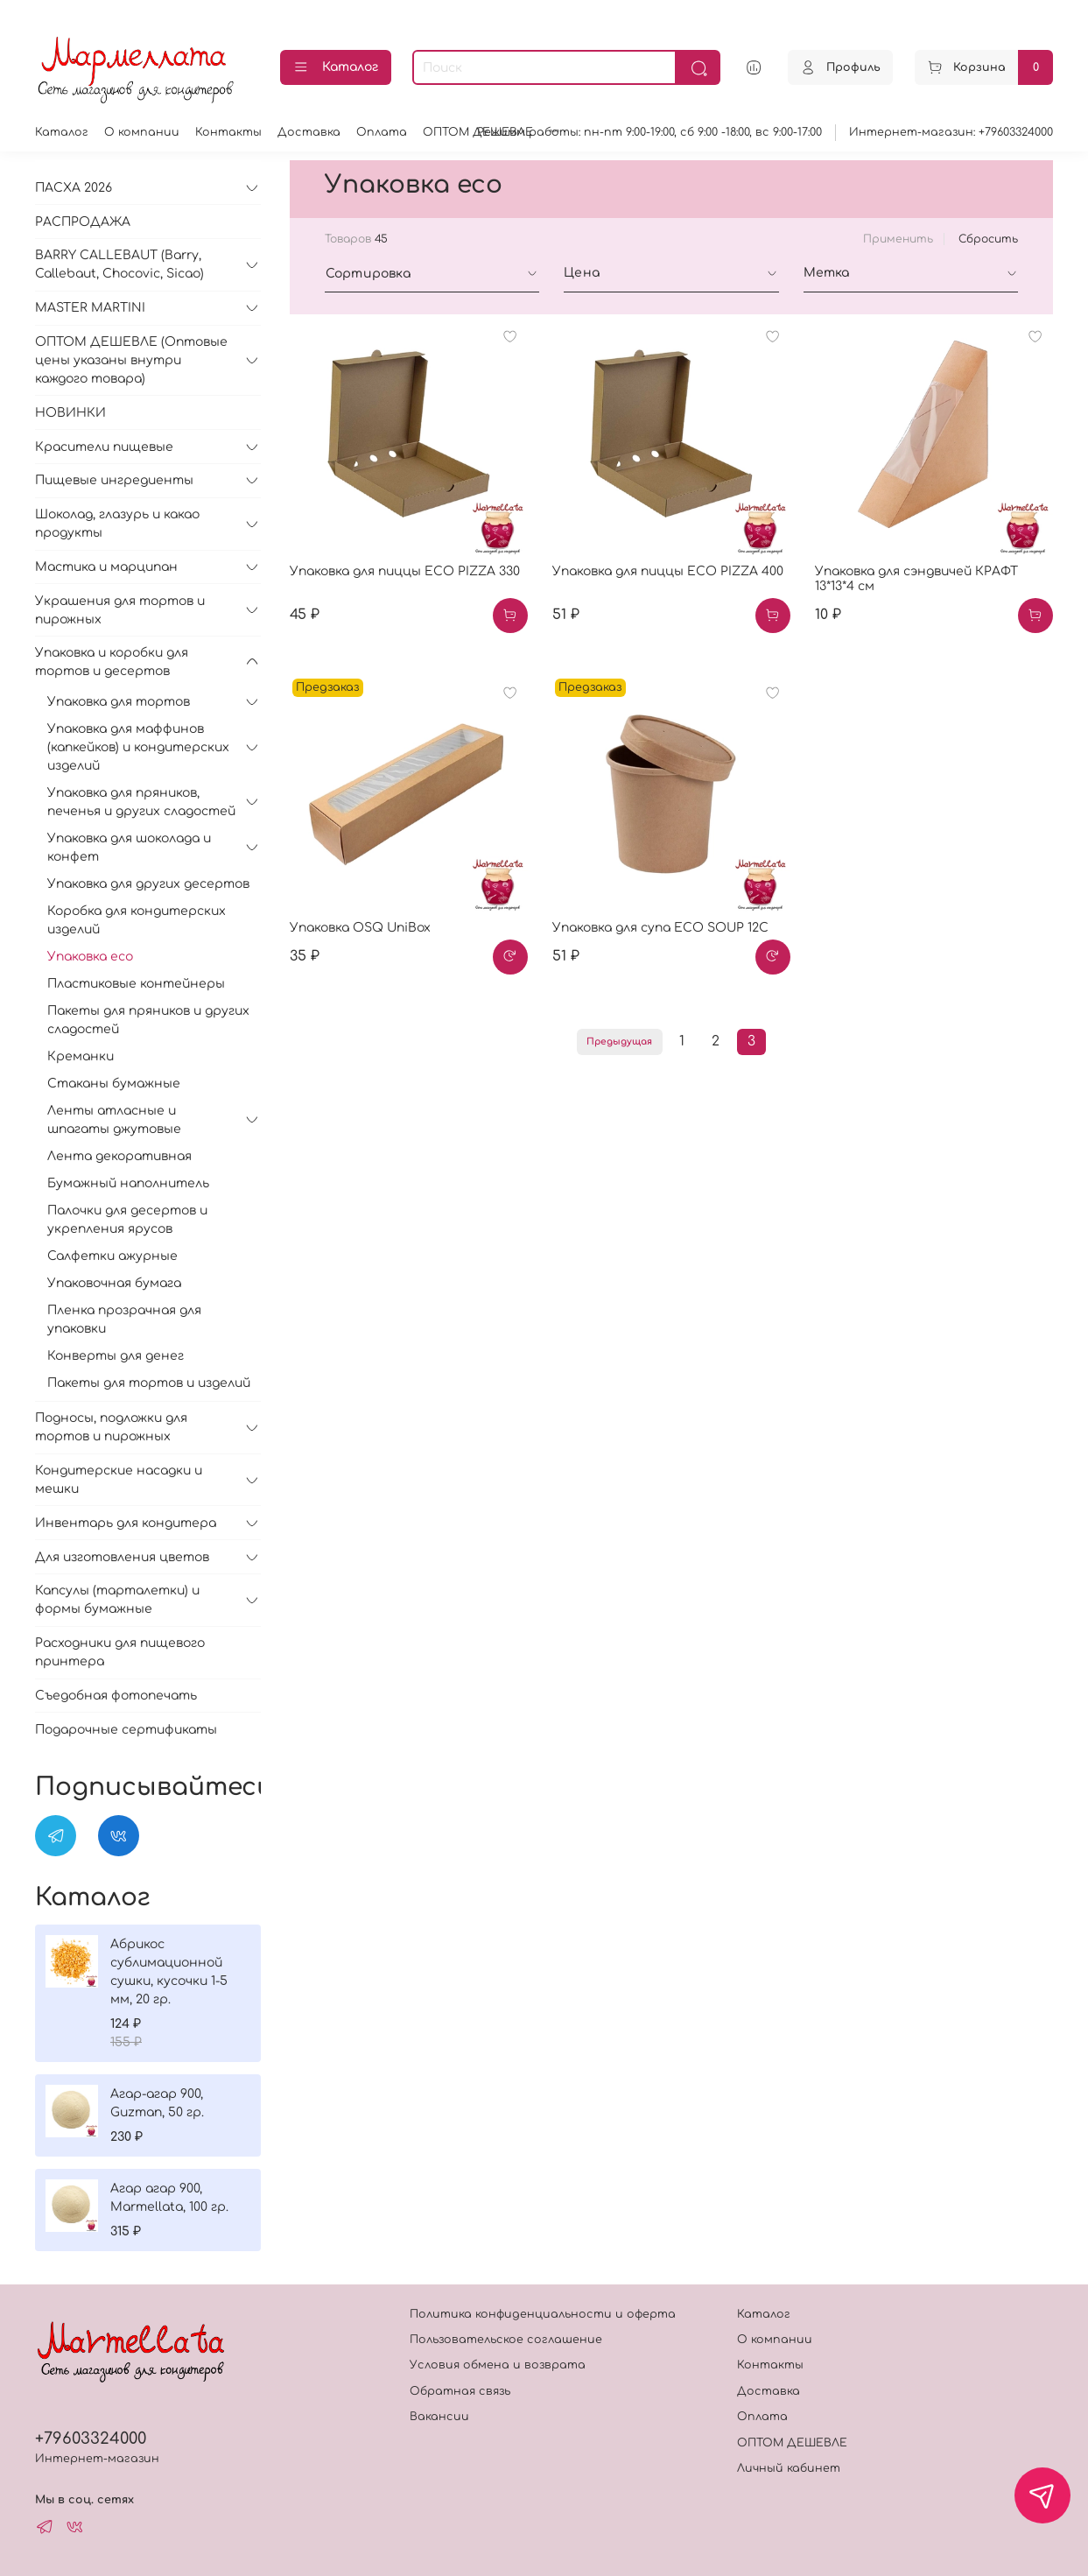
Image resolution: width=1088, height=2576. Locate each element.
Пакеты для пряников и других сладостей (148, 1020)
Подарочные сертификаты (126, 1729)
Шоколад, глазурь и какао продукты (117, 523)
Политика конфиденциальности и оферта (543, 2314)
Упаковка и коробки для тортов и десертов (111, 662)
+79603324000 (90, 2438)
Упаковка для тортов (118, 701)
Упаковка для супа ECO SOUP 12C (660, 927)
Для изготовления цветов (122, 1557)
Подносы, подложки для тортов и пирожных (111, 1427)
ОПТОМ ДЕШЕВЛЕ (792, 2443)
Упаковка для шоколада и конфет (129, 847)
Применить (898, 239)
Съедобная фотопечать (116, 1695)
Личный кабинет (788, 2468)
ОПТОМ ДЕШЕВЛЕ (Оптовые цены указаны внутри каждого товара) (131, 360)
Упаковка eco (90, 956)
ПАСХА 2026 (73, 187)
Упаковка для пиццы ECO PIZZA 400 (667, 571)
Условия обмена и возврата (498, 2365)
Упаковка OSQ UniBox (360, 927)
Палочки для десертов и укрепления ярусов (127, 1219)
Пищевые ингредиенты (114, 480)
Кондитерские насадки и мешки (118, 1480)
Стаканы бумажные (113, 1083)
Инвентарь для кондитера (125, 1523)
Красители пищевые (104, 447)
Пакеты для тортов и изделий (148, 1383)
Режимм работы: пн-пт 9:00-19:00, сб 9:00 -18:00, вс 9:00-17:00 (649, 132)
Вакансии (439, 2417)
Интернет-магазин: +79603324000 (951, 132)
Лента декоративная (119, 1156)
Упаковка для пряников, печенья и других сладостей (141, 802)
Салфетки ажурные (112, 1256)
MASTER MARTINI (90, 307)
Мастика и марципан (106, 567)
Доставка (308, 132)
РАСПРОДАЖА (82, 222)
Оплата (381, 132)
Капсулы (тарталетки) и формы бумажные (117, 1599)
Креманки (80, 1056)
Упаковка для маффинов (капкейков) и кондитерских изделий (138, 747)
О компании (141, 132)
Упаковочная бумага (114, 1283)
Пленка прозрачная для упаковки (124, 1319)
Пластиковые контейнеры (136, 983)
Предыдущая (619, 1041)
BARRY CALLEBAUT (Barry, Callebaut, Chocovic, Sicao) (119, 264)
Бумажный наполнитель (128, 1183)
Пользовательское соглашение (506, 2339)
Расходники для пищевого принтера (120, 1652)
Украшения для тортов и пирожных (120, 610)
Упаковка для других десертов (148, 883)
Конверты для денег (115, 1355)
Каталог (335, 67)
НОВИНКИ (70, 412)
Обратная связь (460, 2391)
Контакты (228, 132)
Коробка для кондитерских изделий (136, 920)
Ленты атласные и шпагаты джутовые (114, 1120)
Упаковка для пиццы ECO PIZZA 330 (405, 571)
